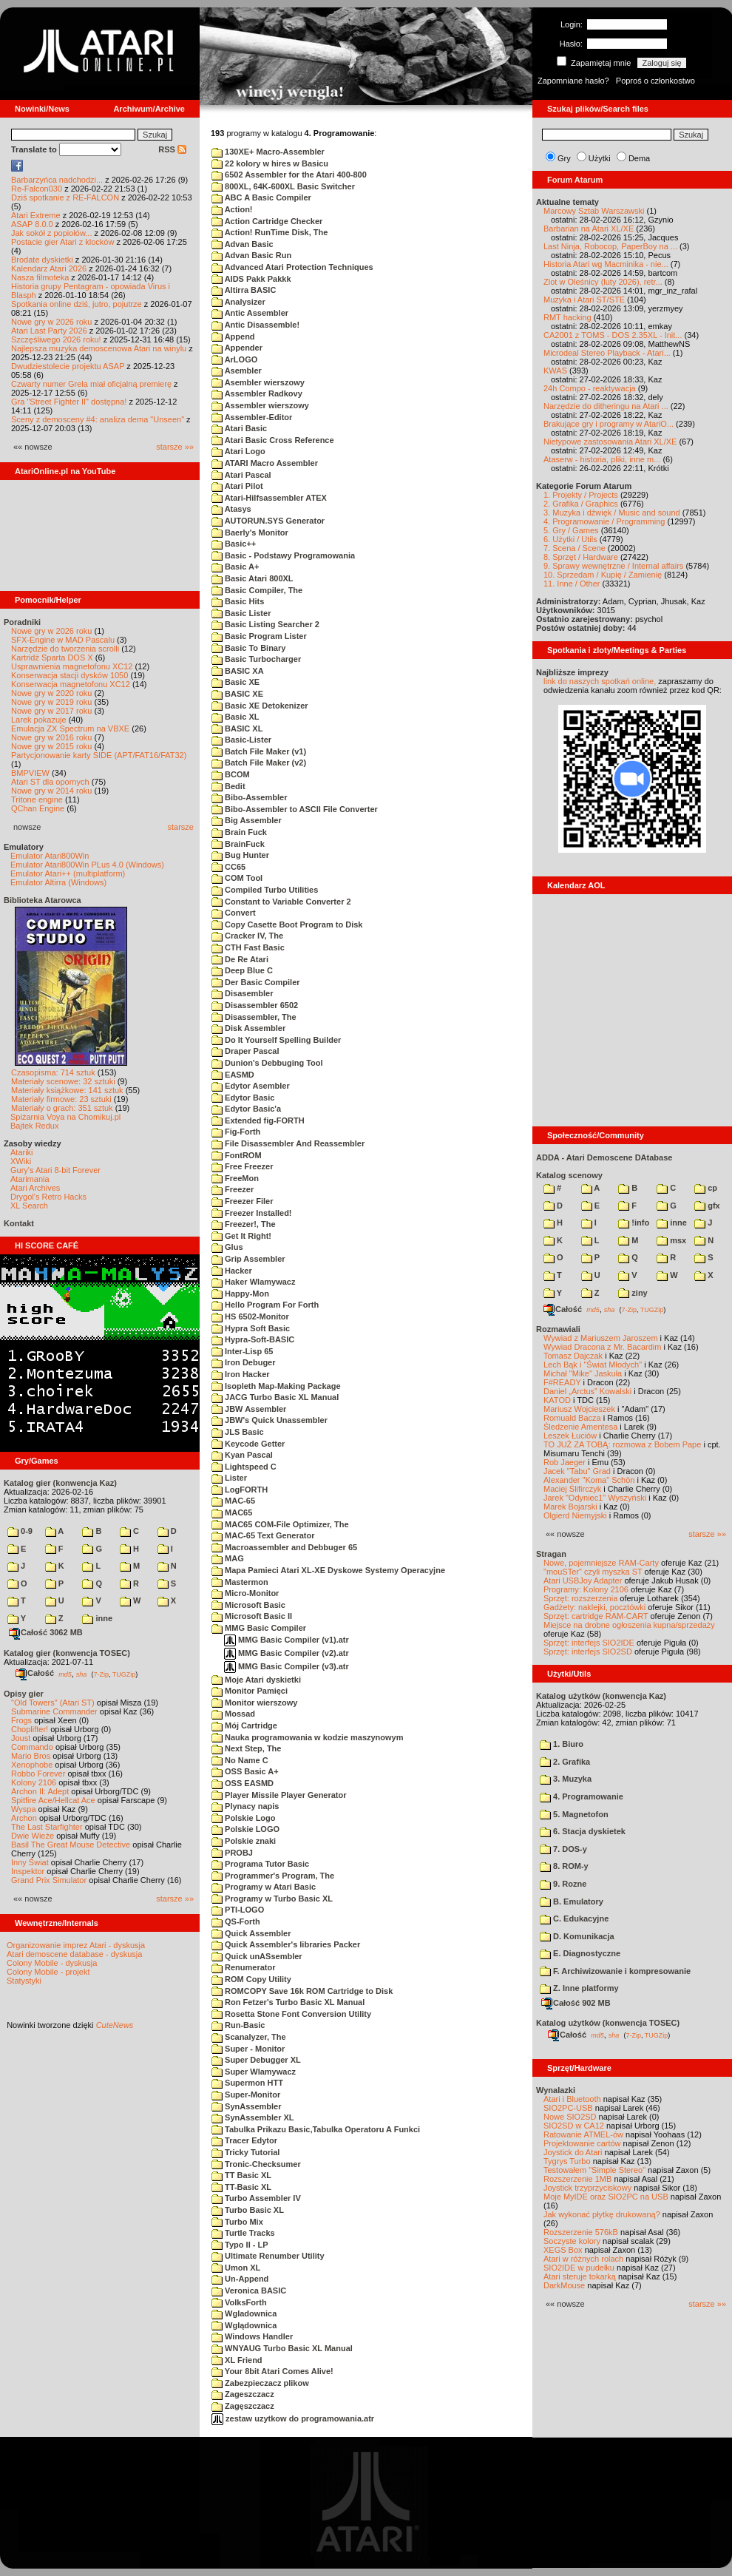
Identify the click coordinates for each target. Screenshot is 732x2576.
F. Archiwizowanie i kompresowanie (615, 1971)
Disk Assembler (248, 1028)
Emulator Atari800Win (49, 855)
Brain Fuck (239, 832)
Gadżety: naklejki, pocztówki (594, 1607)
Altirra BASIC (243, 289)
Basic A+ (235, 566)
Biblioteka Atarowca (42, 900)
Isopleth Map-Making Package (276, 1386)
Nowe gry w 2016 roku (51, 737)
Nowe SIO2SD (570, 2116)
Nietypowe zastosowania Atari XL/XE (610, 441)
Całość (35, 1673)
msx (671, 1240)
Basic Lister (241, 613)
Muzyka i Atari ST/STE (584, 299)
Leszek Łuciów (570, 1435)
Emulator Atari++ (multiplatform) (67, 873)
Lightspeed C (244, 1466)
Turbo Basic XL (247, 2209)
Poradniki (22, 622)
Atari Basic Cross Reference (272, 440)
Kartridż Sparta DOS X (52, 657)
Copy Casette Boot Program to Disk (286, 924)
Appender (236, 347)
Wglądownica (244, 2325)
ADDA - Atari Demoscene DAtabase (604, 1157)
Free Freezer (242, 1166)
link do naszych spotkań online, (599, 681)
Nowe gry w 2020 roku (51, 693)
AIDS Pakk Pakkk (251, 278)
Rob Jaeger (564, 1462)
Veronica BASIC (248, 2290)
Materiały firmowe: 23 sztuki (61, 1099)
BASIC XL (236, 728)
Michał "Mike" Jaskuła (582, 1373)
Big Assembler (246, 820)
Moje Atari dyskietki (256, 1679)
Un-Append (239, 2278)
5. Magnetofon (574, 1814)
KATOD (557, 1400)
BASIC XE (237, 693)
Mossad (233, 1713)
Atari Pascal (241, 474)
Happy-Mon (240, 1293)
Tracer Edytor (244, 2140)
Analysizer (238, 301)
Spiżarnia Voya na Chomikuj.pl (65, 1116)
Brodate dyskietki (42, 259)
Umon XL (235, 2267)
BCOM (230, 774)
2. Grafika (565, 1761)
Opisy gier (24, 1693)
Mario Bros (30, 1755)
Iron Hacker (240, 1374)
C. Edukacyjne (574, 1918)
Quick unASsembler (256, 1956)
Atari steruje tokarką (579, 2276)
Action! (232, 209)
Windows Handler (252, 2336)
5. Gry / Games (571, 530)
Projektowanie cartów (582, 2143)
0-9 (20, 1531)
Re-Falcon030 (36, 188)
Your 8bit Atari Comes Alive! (272, 2371)
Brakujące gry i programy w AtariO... (608, 423)
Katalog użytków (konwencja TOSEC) (608, 2022)
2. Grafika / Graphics (580, 503)
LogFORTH (239, 1489)
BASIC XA (237, 670)
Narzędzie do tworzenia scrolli (65, 648)
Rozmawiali (558, 1329)
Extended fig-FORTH (258, 1120)
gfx (707, 1205)
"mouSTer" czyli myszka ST (593, 1571)
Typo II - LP (239, 2244)
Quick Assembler (251, 1933)
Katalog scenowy (569, 1175)
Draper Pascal (245, 1051)
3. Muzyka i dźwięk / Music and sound (611, 512)
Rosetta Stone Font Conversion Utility (291, 2013)
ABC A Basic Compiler (261, 197)
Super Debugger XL (256, 2059)
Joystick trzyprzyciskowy (587, 2187)
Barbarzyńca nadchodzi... (57, 179)
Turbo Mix (237, 2221)
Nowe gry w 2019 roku (51, 701)
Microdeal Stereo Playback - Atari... (607, 352)
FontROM (236, 1155)
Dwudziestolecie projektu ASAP (67, 366)
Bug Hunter (240, 855)
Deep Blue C (242, 970)
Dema (639, 158)
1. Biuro (561, 1744)
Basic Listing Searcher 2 (265, 624)
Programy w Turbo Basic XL (272, 1898)
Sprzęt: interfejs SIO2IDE (588, 1642)
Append (233, 336)
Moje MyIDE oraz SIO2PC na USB (605, 2196)
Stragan (551, 1553)
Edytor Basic (242, 1097)
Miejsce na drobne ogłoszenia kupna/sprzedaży (629, 1624)
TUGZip (124, 1673)
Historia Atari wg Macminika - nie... (605, 264)
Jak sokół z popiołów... (51, 233)
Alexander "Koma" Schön (588, 1479)
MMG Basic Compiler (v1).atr (286, 1639)
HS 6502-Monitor (250, 1316)
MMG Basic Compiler (258, 1627)
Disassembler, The (253, 1017)
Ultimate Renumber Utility (268, 2255)
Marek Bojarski (570, 1506)
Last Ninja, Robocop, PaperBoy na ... (610, 246)
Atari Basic (239, 428)
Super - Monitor (248, 2048)
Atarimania (30, 1178)
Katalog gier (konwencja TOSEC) (67, 1653)
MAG (227, 1558)
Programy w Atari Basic (263, 1886)
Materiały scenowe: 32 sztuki (63, 1081)
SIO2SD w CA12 (573, 2125)
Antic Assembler (249, 312)
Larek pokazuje (39, 719)
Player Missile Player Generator (279, 1795)
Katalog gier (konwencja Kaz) (60, 1482)
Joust (20, 1738)
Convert (233, 912)
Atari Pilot (237, 485)
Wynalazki (555, 2090)
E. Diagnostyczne (580, 1953)
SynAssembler (246, 2106)
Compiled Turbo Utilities (264, 889)
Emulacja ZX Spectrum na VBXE (70, 728)
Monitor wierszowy (254, 1702)
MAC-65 (233, 1500)
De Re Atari (239, 959)
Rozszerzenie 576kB (580, 2232)
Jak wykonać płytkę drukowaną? (601, 2214)
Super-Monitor (245, 2094)
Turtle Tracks (243, 2232)
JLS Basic (237, 1431)
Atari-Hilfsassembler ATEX (269, 497)
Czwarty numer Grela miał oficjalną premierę (91, 383)
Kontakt (19, 1223)
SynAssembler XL (252, 2117)
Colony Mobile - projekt (48, 1971)
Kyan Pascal (242, 1454)
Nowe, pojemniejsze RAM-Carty (601, 1562)
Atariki (21, 1152)
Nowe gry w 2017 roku (51, 710)
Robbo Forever (38, 1773)
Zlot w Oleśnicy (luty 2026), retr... (602, 281)
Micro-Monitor (245, 1593)
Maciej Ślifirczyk (572, 1488)
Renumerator (243, 1967)
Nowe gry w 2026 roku (51, 321)
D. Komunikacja (577, 1936)
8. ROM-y (564, 1866)
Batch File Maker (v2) (258, 762)
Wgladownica (244, 2313)
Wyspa (23, 1809)
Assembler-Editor (251, 417)
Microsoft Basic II (251, 1616)
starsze (181, 826)
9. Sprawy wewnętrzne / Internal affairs (613, 565)
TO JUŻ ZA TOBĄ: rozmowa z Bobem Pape (622, 1444)
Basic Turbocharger (256, 659)
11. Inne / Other (571, 583)
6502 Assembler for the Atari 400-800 (289, 174)
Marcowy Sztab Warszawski (594, 210)
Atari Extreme (36, 215)
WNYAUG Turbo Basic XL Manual (282, 2348)
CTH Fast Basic (248, 947)
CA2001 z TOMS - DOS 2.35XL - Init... (612, 335)
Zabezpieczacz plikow (260, 2383)
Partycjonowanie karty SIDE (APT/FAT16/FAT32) (98, 755)
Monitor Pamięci (249, 1690)
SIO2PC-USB (568, 2107)
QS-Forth (235, 1921)
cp (705, 1187)
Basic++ (233, 543)
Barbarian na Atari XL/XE (588, 228)
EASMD (232, 1074)
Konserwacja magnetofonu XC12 (70, 684)
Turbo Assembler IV (256, 2198)
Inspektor (27, 1871)
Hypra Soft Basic (250, 1328)
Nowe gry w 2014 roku (51, 790)
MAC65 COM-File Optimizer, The (280, 1524)
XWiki (20, 1161)
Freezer (232, 1189)
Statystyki (24, 1980)
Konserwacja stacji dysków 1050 (69, 675)
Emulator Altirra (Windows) (58, 882)
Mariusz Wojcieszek (579, 1408)
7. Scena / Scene (574, 548)
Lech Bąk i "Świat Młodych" (592, 1364)
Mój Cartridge (244, 1725)
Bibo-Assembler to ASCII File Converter (294, 809)
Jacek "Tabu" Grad (577, 1471)
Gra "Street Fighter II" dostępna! (68, 401)
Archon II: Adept (41, 1791)
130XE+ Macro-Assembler (268, 151)
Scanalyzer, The (248, 2036)
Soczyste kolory (571, 2241)
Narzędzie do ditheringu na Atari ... (605, 406)
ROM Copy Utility (251, 1979)
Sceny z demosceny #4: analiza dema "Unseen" (97, 419)
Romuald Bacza (572, 1417)
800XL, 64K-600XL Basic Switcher (283, 186)
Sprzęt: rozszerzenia (580, 1598)
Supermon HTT (247, 2082)
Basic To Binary (248, 647)
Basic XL (235, 716)
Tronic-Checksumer (256, 2164)
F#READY (562, 1382)
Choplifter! (29, 1729)
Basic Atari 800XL (252, 578)
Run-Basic (238, 2025)
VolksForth (239, 2302)
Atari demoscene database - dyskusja (74, 1954)
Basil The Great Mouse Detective (70, 1844)
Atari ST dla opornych (50, 781)
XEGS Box (563, 2249)
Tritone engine (37, 799)
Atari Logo (238, 451)
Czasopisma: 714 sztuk (53, 1072)
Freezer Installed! (251, 1212)
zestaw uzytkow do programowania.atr (292, 2418)
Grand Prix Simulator (49, 1880)
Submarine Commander (54, 1711)
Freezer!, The (243, 1224)
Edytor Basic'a (246, 1108)
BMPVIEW (30, 772)
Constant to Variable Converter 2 (281, 901)
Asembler (236, 370)
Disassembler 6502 (254, 1005)
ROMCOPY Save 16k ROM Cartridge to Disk (302, 1991)
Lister (229, 1477)
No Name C (239, 1760)
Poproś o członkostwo (655, 80)
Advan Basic (242, 244)
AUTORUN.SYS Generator (268, 520)
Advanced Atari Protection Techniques (292, 267)
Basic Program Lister (259, 636)
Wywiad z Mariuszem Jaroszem (600, 1337)
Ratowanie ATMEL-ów (583, 2134)
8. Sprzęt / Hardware (580, 556)
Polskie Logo (243, 1817)
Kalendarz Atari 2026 (49, 268)
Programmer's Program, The (272, 1875)
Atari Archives (35, 1187)
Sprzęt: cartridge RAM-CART (595, 1616)
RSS (172, 149)
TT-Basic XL (241, 2187)
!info (633, 1222)
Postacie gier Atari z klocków (62, 241)
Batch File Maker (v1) (258, 751)
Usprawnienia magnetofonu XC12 (72, 666)
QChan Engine (37, 808)
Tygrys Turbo (567, 2161)
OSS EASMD (242, 1783)
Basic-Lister (241, 739)
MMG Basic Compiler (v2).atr (286, 1653)
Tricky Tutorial (245, 2152)
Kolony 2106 (33, 1782)
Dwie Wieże (32, 1835)
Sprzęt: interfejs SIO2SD (587, 1651)
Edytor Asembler (250, 1085)
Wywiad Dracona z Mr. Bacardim (602, 1346)
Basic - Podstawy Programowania (283, 555)
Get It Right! (241, 1235)
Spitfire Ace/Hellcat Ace (53, 1800)
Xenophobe (31, 1764)
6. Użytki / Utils (570, 539)
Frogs (21, 1720)
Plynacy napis (245, 1806)
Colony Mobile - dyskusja (52, 1962)
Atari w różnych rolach (583, 2258)
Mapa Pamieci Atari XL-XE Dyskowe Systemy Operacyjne (328, 1570)
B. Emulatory (571, 1901)
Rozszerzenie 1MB (577, 2178)
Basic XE (235, 681)
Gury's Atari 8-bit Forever (55, 1170)
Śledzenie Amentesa (580, 1426)
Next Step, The (246, 1748)
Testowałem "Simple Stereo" (594, 2170)
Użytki (600, 158)
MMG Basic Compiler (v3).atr (286, 1666)
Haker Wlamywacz (253, 1281)
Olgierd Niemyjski (575, 1515)
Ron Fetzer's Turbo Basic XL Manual (288, 2002)
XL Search (29, 1205)
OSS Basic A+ (245, 1771)
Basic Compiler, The (256, 590)
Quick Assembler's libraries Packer (285, 1944)
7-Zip (101, 1673)
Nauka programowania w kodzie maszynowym (307, 1737)
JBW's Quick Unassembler (269, 1420)
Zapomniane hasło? (573, 80)
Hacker (231, 1270)
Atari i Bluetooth (572, 2099)
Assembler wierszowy (260, 405)
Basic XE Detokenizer (259, 705)
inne (97, 1618)
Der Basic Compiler (255, 982)
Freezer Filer (242, 1201)
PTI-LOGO (237, 1909)
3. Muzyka (566, 1778)
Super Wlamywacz (253, 2071)
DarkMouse (564, 2285)
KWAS (555, 370)
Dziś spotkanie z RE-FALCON (65, 197)
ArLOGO (234, 359)
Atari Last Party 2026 (49, 330)
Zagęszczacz (242, 2405)
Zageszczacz (242, 2394)
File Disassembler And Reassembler (288, 1143)
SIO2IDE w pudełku (578, 2267)
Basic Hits (237, 601)
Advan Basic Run (251, 255)
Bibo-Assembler (249, 797)
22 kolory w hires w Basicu (269, 163)
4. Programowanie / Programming (604, 521)
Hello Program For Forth (265, 1304)
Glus (227, 1247)
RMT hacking (567, 317)
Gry (564, 158)
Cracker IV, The (247, 935)
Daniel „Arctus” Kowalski (587, 1391)
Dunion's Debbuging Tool (267, 1062)
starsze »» (175, 446)
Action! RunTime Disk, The (269, 232)
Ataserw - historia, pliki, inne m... (601, 459)
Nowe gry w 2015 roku (51, 746)
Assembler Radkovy (256, 393)
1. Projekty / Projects (580, 494)
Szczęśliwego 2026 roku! (56, 339)
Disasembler (242, 993)
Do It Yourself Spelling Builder (276, 1039)
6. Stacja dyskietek (583, 1831)
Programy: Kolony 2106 (585, 1589)
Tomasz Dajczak (573, 1355)
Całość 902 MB (576, 2002)
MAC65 (231, 1512)
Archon (24, 1817)
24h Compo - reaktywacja (589, 388)
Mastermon (239, 1582)
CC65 (228, 866)
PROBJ (232, 1852)
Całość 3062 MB (46, 1632)
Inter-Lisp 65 (242, 1351)
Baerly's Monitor (249, 532)
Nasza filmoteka (40, 277)
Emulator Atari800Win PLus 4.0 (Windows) (87, 864)
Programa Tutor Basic (260, 1863)
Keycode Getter (248, 1443)
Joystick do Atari (572, 2152)
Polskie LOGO (245, 1829)
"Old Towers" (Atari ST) (53, 1702)
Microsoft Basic (248, 1604)
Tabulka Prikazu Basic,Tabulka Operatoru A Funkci (315, 2129)
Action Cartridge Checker (266, 221)
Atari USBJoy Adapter (582, 1580)
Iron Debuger (243, 1362)
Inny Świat (30, 1862)
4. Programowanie (581, 1796)
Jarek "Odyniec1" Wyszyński (594, 1497)
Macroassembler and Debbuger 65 (284, 1547)
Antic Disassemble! (255, 324)
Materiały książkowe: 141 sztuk (67, 1090)
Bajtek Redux (34, 1125)
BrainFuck (238, 843)
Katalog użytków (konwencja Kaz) (601, 1695)
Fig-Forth (235, 1131)
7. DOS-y (563, 1849)
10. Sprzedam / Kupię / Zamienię (602, 574)
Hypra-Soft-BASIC (252, 1339)
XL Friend (236, 2360)
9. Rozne (563, 1883)
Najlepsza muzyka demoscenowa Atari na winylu (98, 348)
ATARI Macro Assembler (264, 463)
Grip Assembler (248, 1258)
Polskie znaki (243, 1840)
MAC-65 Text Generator (263, 1535)
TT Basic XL (241, 2175)
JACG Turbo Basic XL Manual (275, 1397)
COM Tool (236, 877)
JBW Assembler (248, 1408)
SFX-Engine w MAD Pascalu (63, 639)
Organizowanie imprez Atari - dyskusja (76, 1945)
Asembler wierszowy (258, 382)
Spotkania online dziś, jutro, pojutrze (76, 304)
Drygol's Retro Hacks (48, 1196)
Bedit (228, 786)
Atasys (231, 508)
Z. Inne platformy (579, 1988)
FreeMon (235, 1178)
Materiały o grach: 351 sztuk (62, 1107)
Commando (32, 1746)
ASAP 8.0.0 (32, 224)
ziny (632, 1292)
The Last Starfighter (47, 1826)
